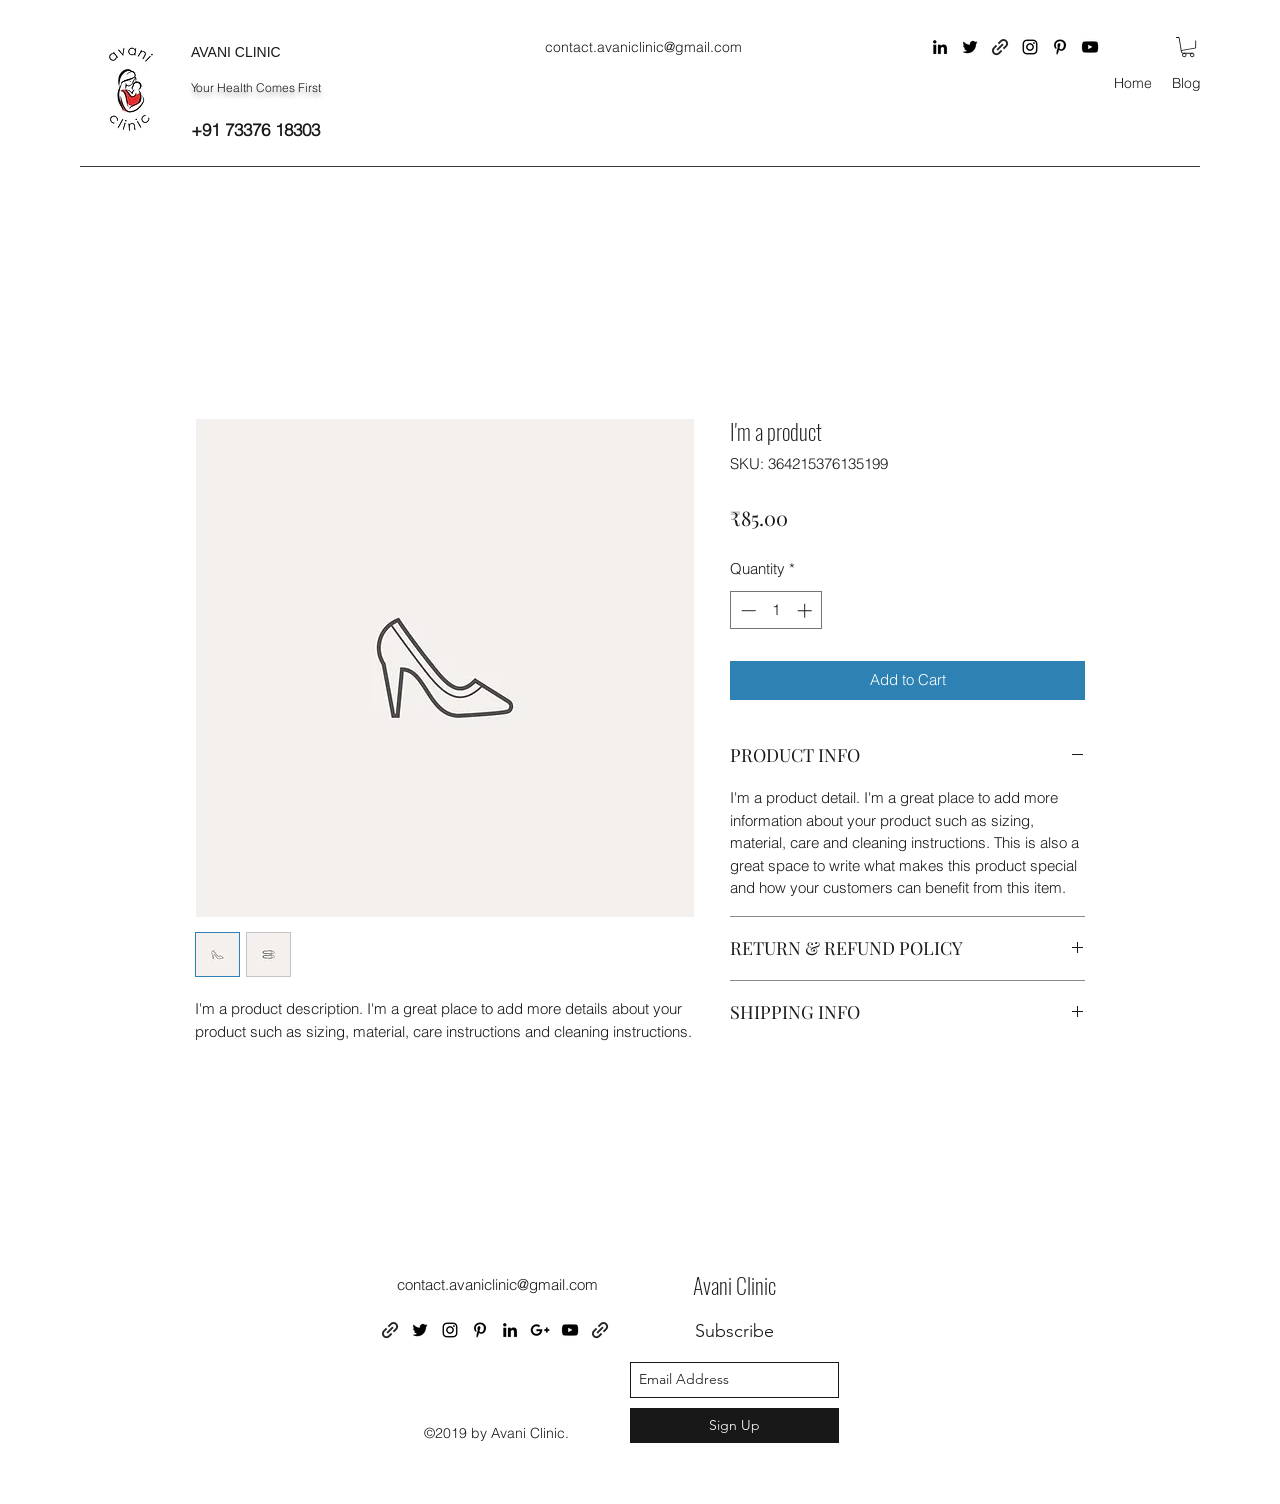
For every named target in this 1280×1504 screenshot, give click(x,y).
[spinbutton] (776, 610)
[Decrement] (746, 610)
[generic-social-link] (1000, 47)
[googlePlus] (540, 1330)
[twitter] (970, 47)
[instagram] (1030, 47)
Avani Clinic (734, 1285)
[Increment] (806, 610)
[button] (1188, 47)
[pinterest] (1060, 47)
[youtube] (1090, 47)
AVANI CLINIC (236, 52)
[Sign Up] (734, 1425)
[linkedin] (940, 47)
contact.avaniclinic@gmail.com (643, 47)
